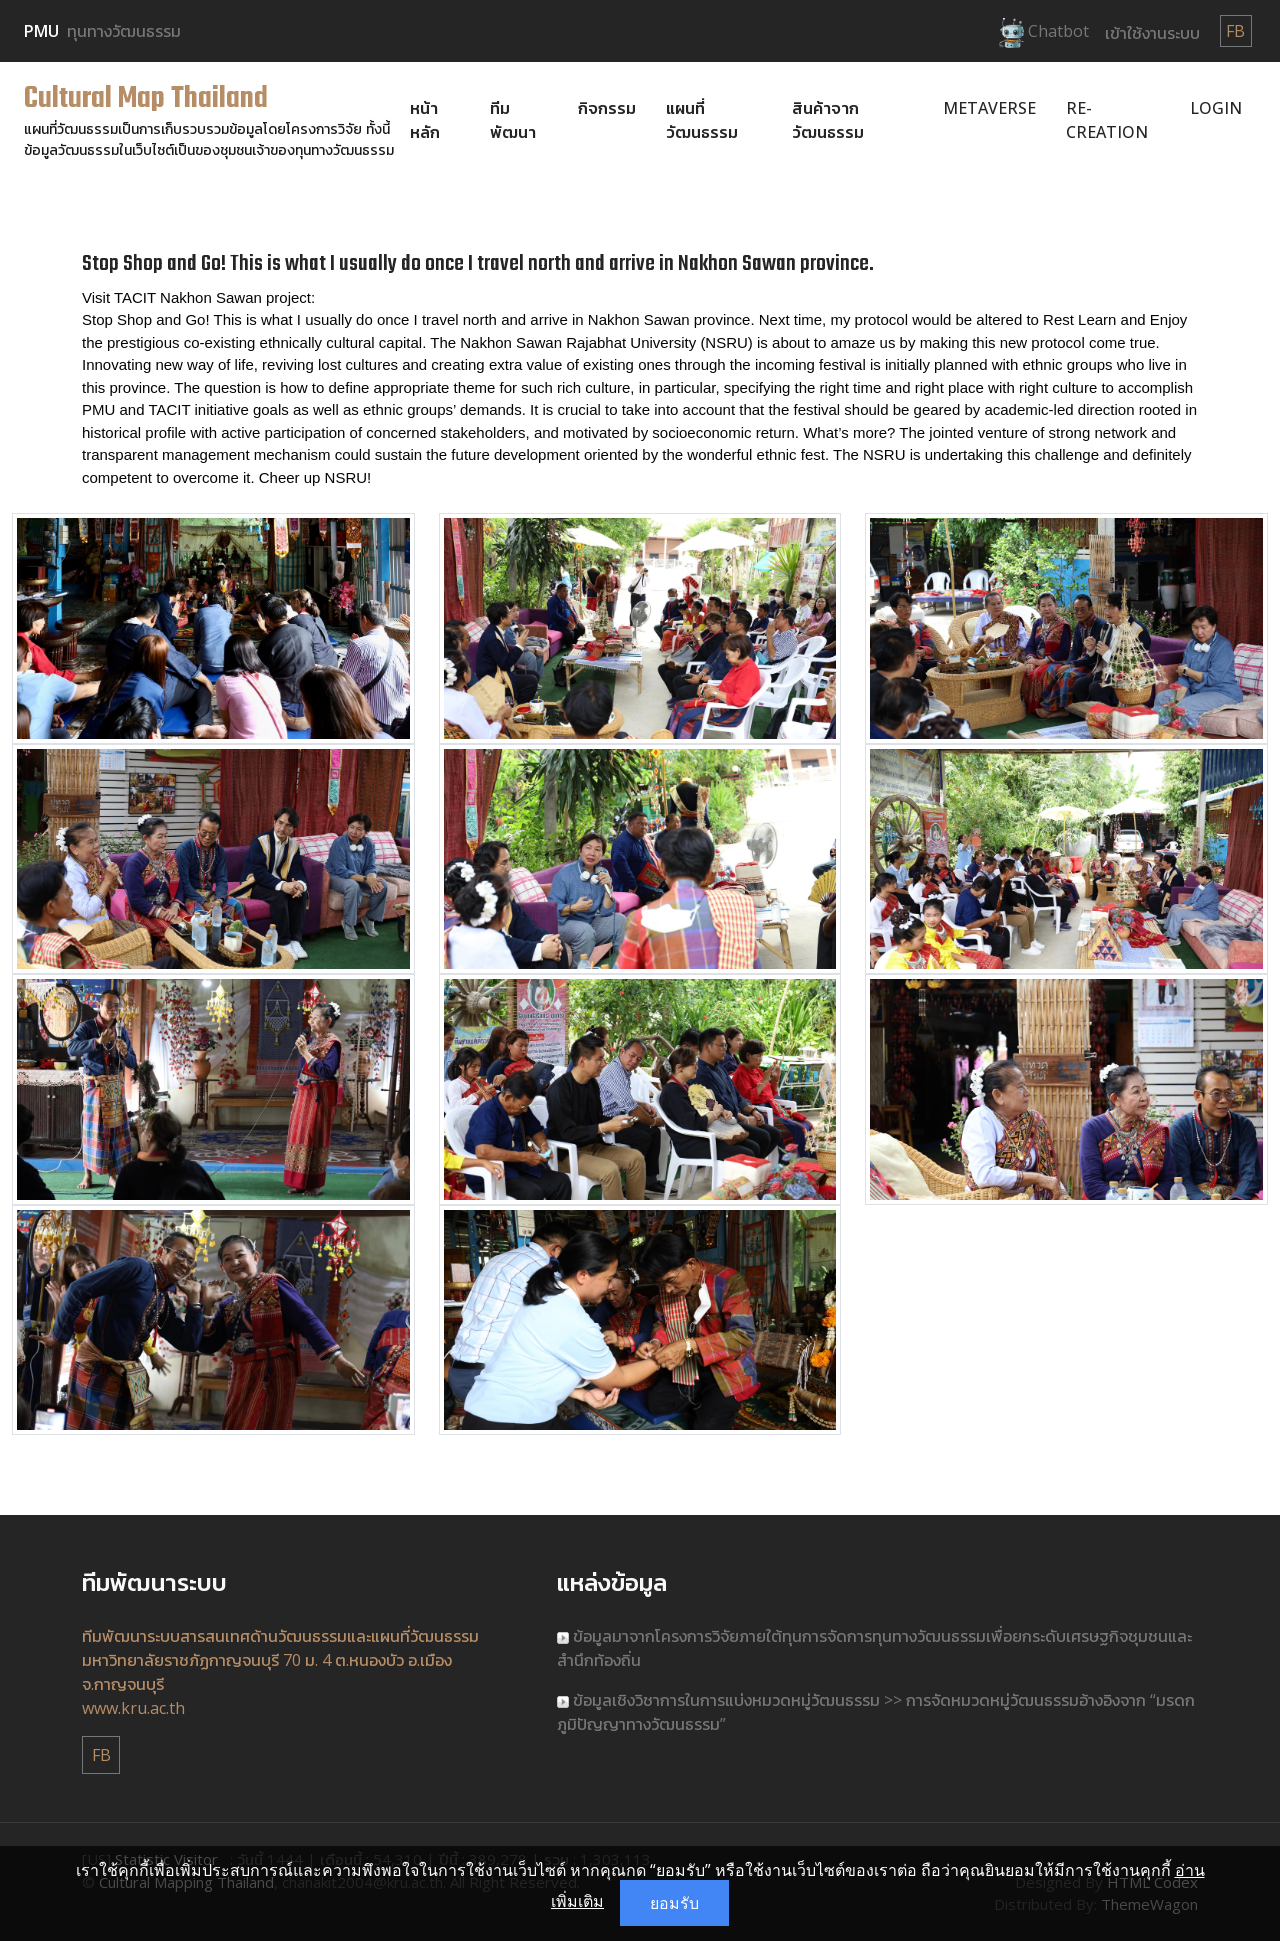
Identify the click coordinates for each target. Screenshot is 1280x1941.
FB (1235, 31)
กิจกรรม (607, 108)
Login (1216, 108)
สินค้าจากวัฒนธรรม (828, 120)
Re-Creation (1107, 120)
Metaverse (989, 108)
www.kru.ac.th (133, 1708)
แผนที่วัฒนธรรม (702, 120)
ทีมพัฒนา (513, 120)
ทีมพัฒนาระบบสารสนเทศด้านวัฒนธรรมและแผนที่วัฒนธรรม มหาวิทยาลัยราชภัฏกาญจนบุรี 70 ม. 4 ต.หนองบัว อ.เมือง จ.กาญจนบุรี (280, 1660)
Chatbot (1044, 33)
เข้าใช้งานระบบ (1152, 33)
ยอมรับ (674, 1903)
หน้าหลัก (425, 120)
